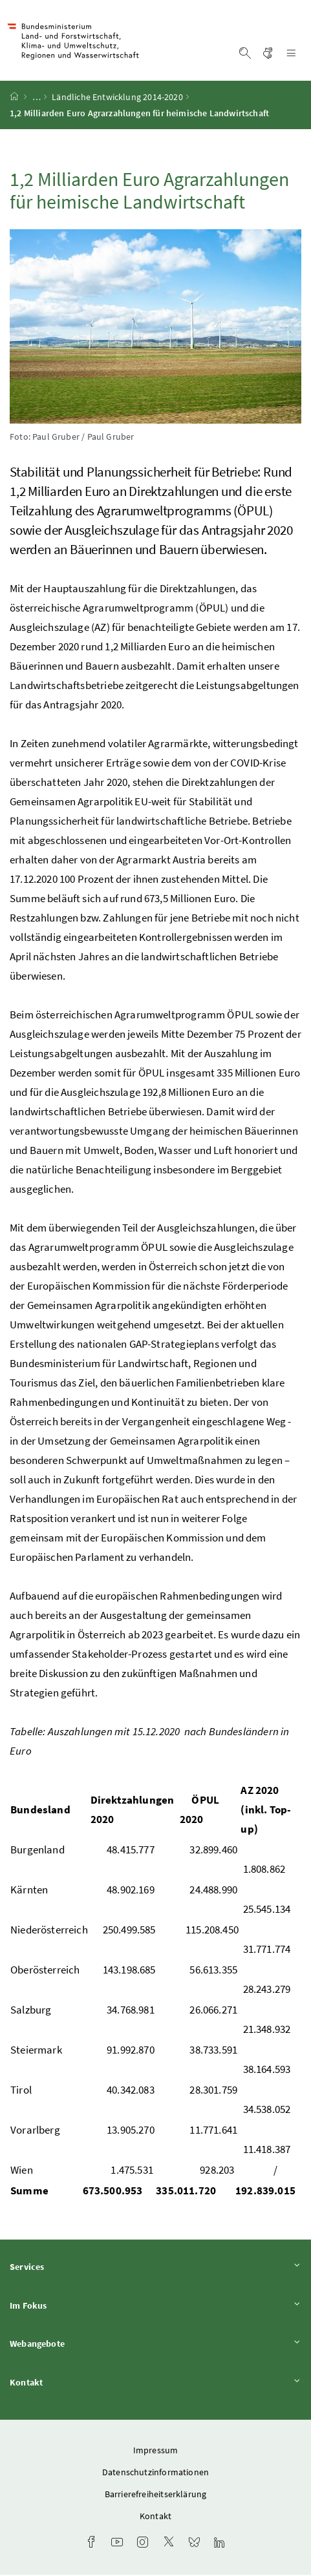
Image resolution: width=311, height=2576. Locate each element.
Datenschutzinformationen (155, 2473)
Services (155, 2268)
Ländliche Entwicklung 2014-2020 (117, 99)
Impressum (155, 2451)
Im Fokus (155, 2306)
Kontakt (155, 2383)
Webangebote (155, 2345)
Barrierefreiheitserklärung (156, 2495)
